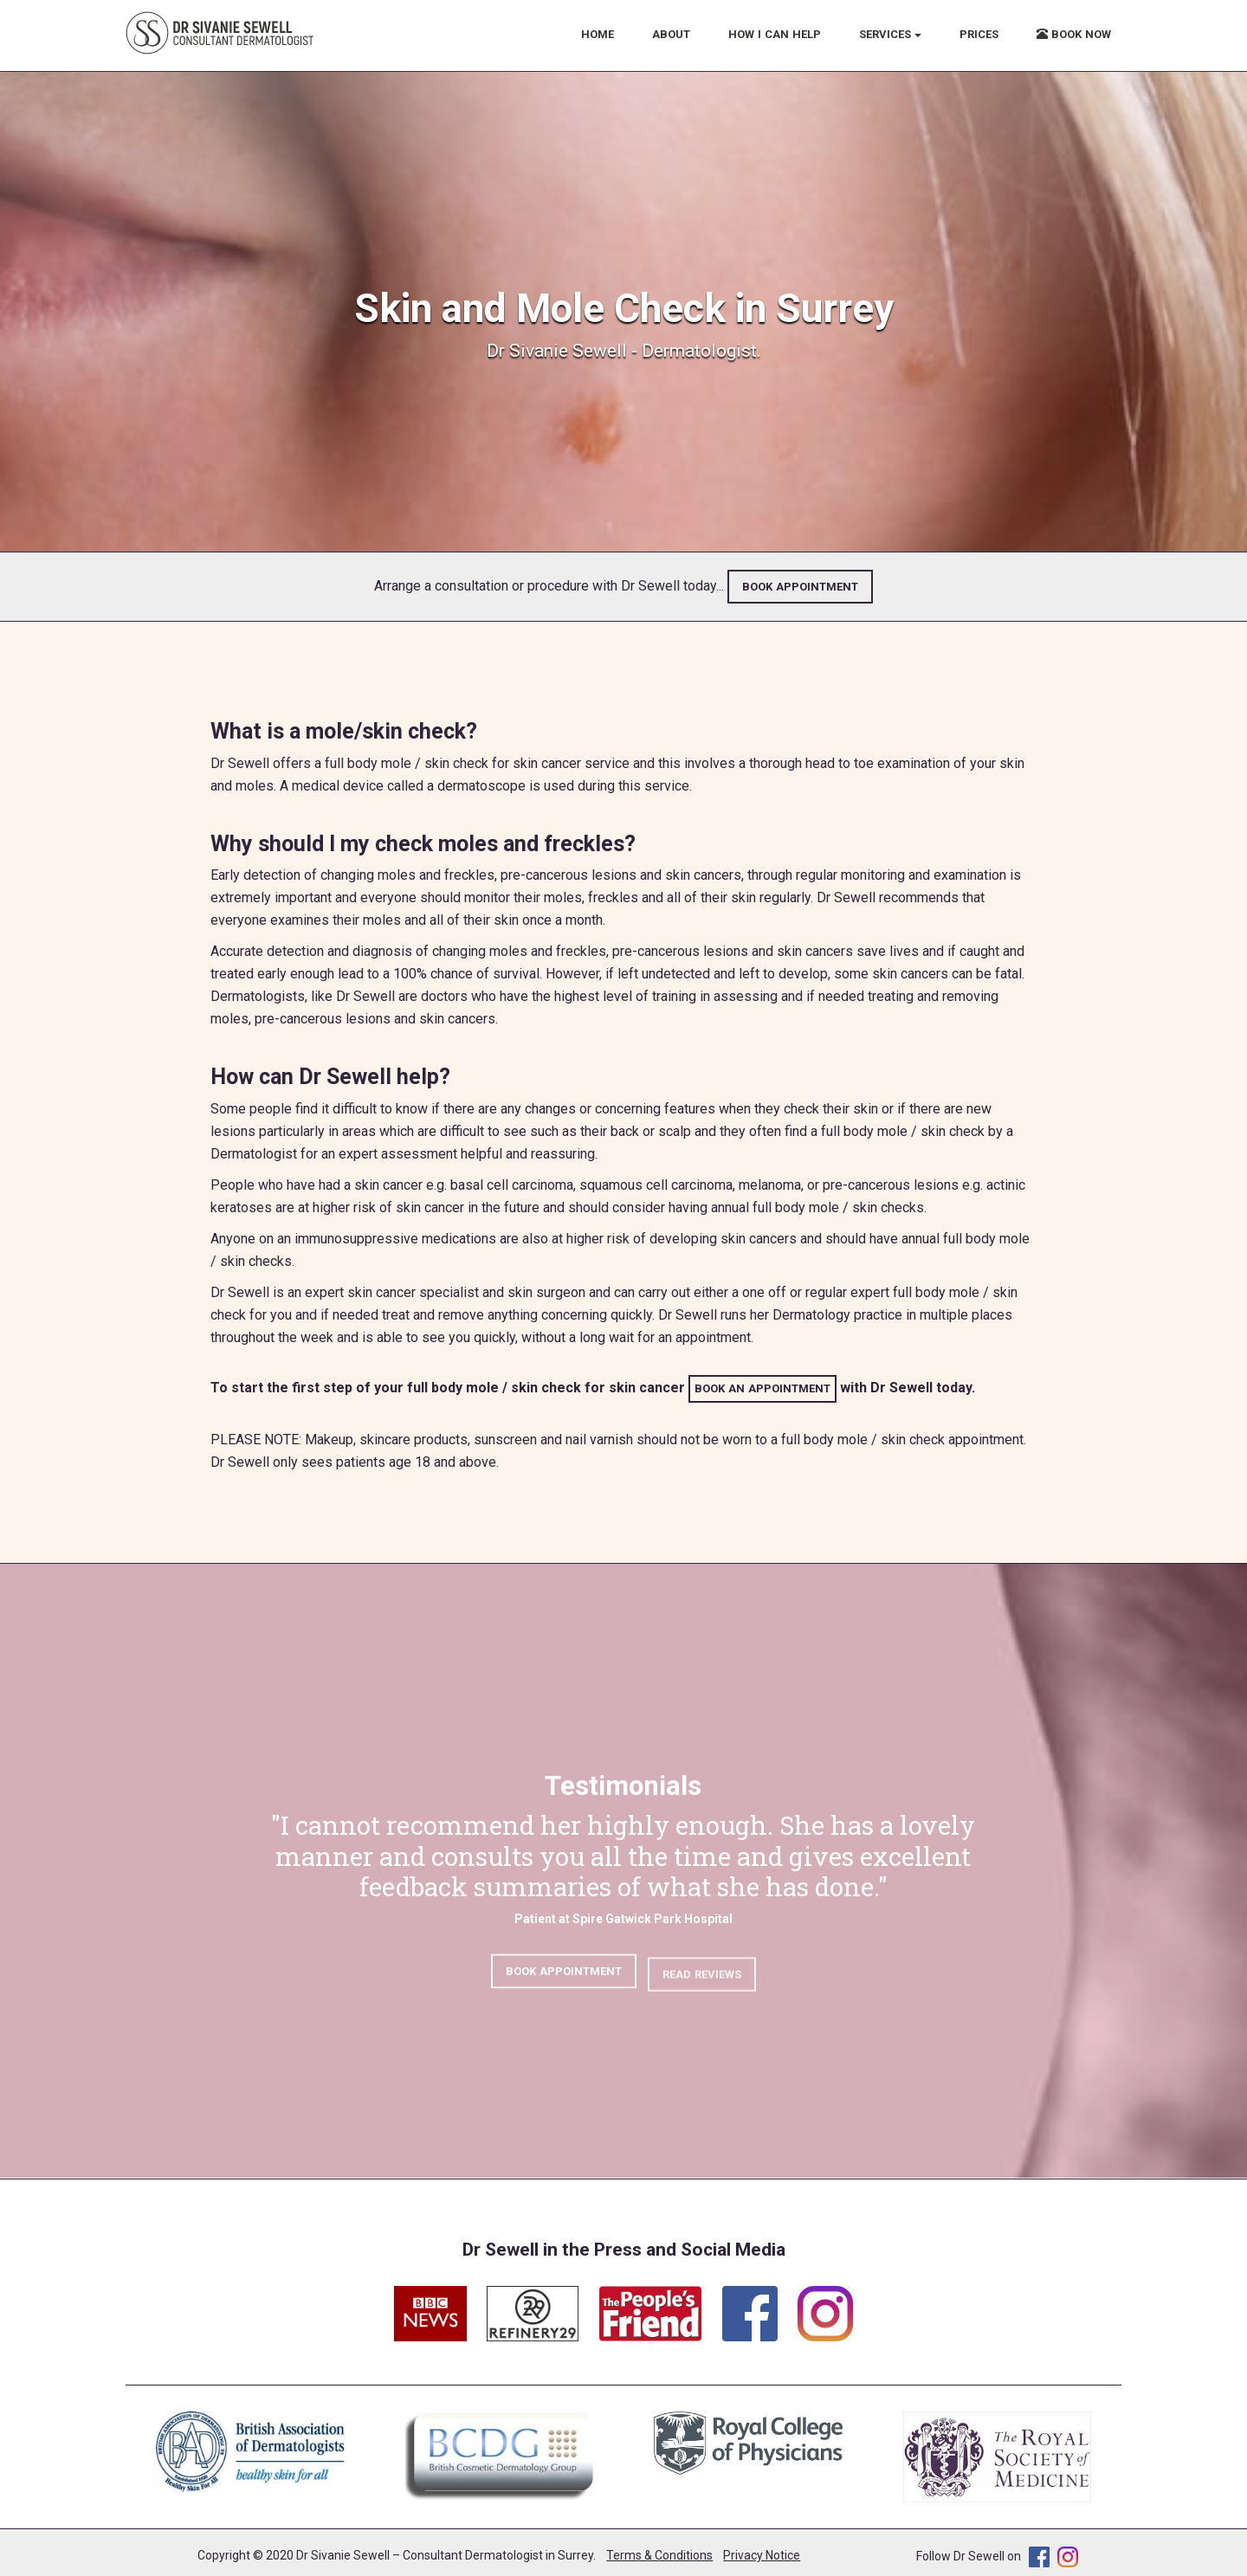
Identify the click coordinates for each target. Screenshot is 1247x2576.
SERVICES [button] (890, 34)
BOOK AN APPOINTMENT (762, 1388)
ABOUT (671, 34)
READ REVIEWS (701, 1985)
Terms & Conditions (659, 2555)
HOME (597, 34)
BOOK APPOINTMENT (800, 586)
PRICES (978, 34)
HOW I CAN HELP (774, 34)
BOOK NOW (1074, 34)
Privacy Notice (761, 2555)
